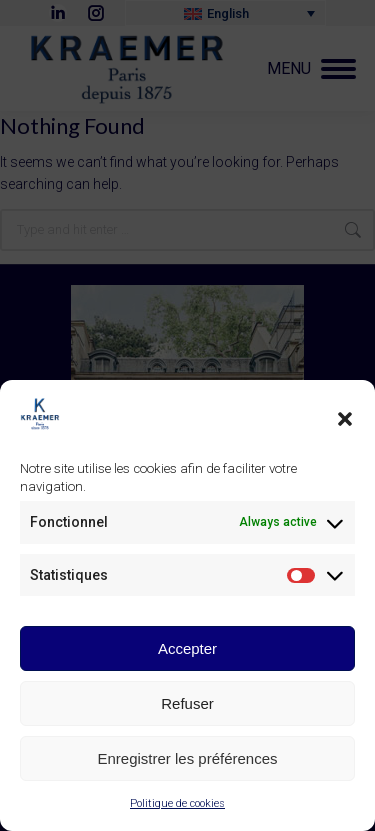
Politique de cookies (177, 807)
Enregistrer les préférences (187, 761)
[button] (345, 422)
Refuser (187, 706)
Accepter (187, 651)
